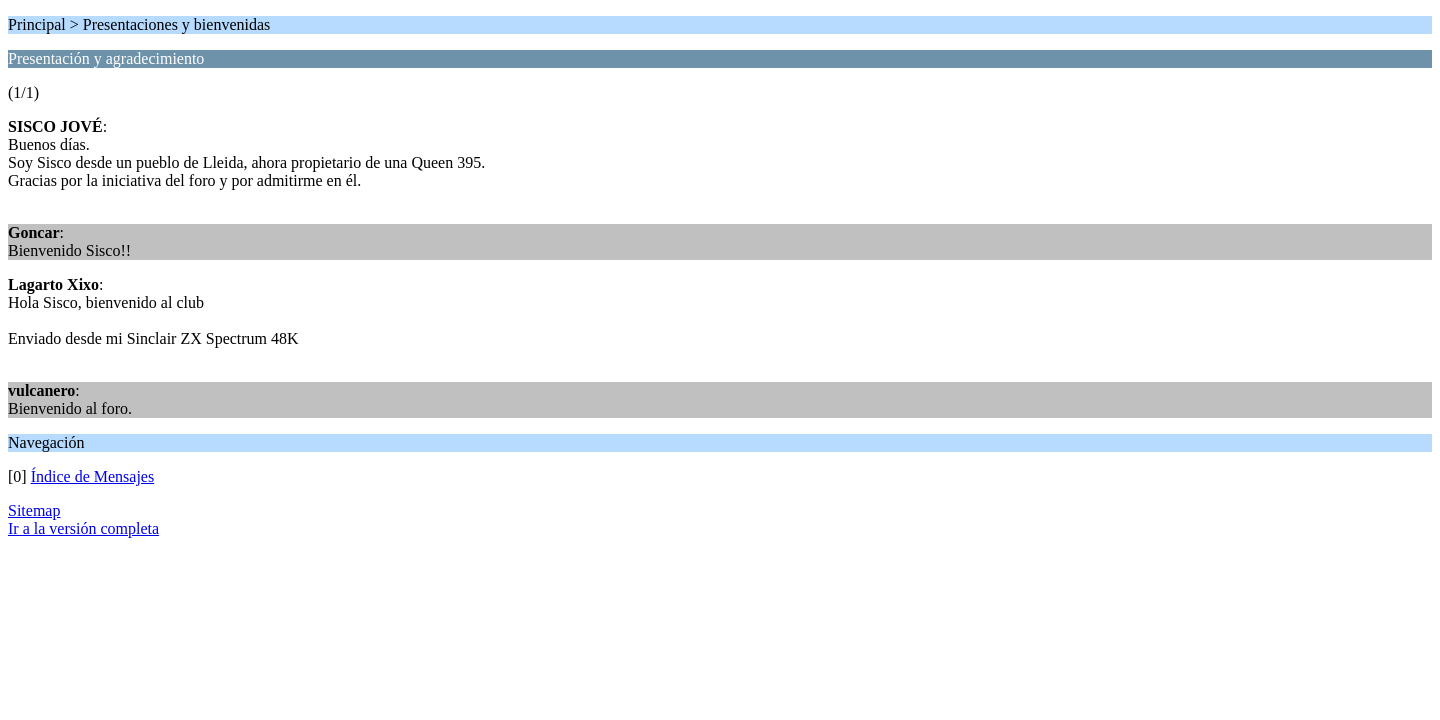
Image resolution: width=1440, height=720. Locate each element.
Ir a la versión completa (83, 528)
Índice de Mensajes (93, 476)
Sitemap (34, 510)
